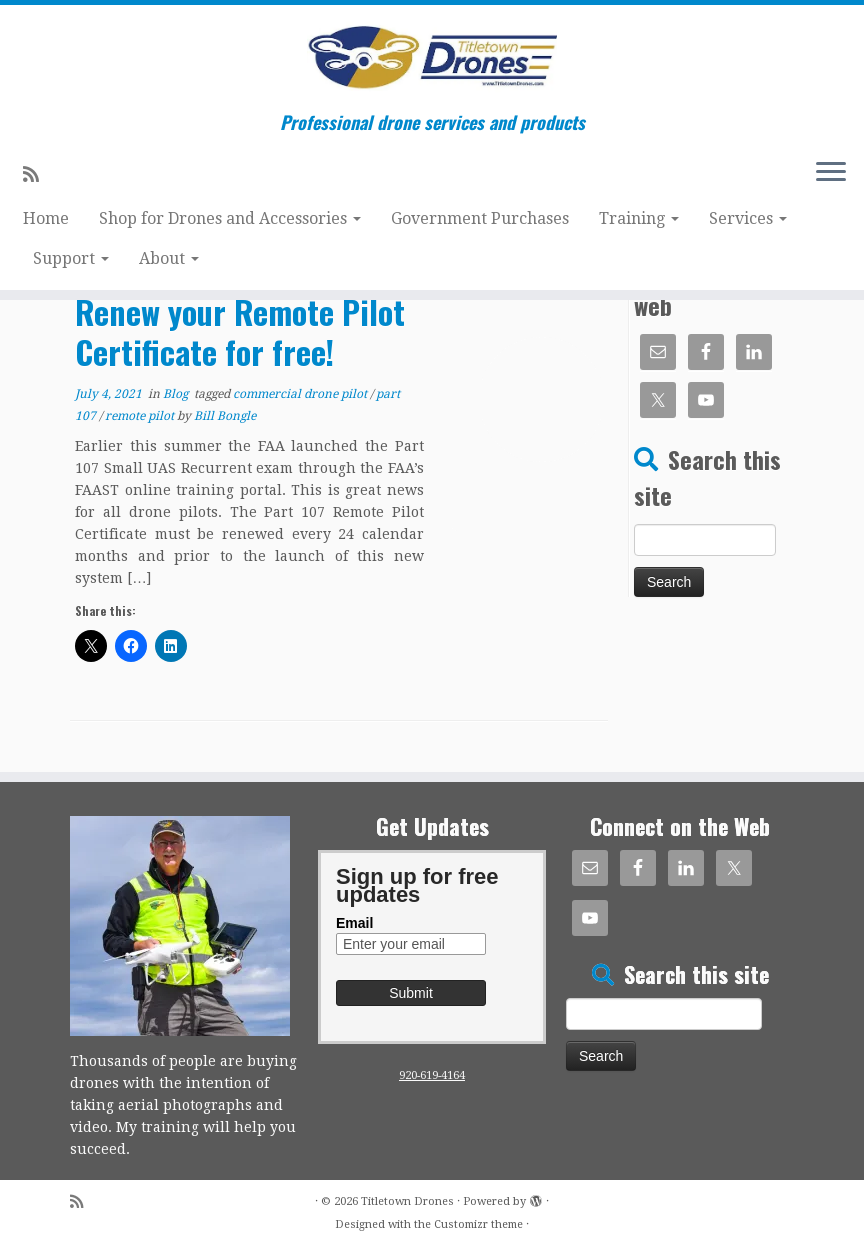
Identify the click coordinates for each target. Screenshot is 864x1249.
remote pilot (141, 416)
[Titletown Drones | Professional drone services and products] (432, 58)
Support (71, 258)
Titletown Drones (407, 1201)
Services (748, 218)
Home (46, 218)
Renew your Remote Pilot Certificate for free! (240, 331)
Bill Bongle (225, 416)
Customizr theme (478, 1224)
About (169, 258)
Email (354, 923)
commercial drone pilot (301, 394)
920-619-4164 (432, 1075)
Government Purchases (480, 218)
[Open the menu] (831, 174)
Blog (177, 394)
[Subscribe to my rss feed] (37, 174)
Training (639, 218)
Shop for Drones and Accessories (230, 218)
